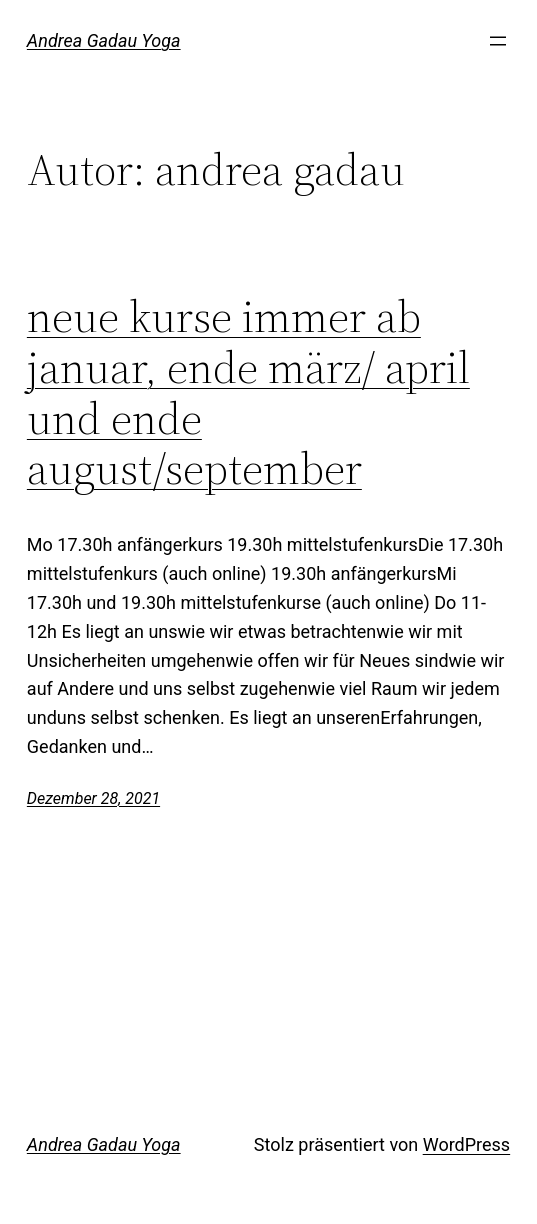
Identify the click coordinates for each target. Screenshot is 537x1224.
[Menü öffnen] (498, 41)
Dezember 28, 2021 (93, 798)
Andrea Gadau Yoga (104, 40)
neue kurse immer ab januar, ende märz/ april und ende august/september (248, 393)
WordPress (466, 1144)
